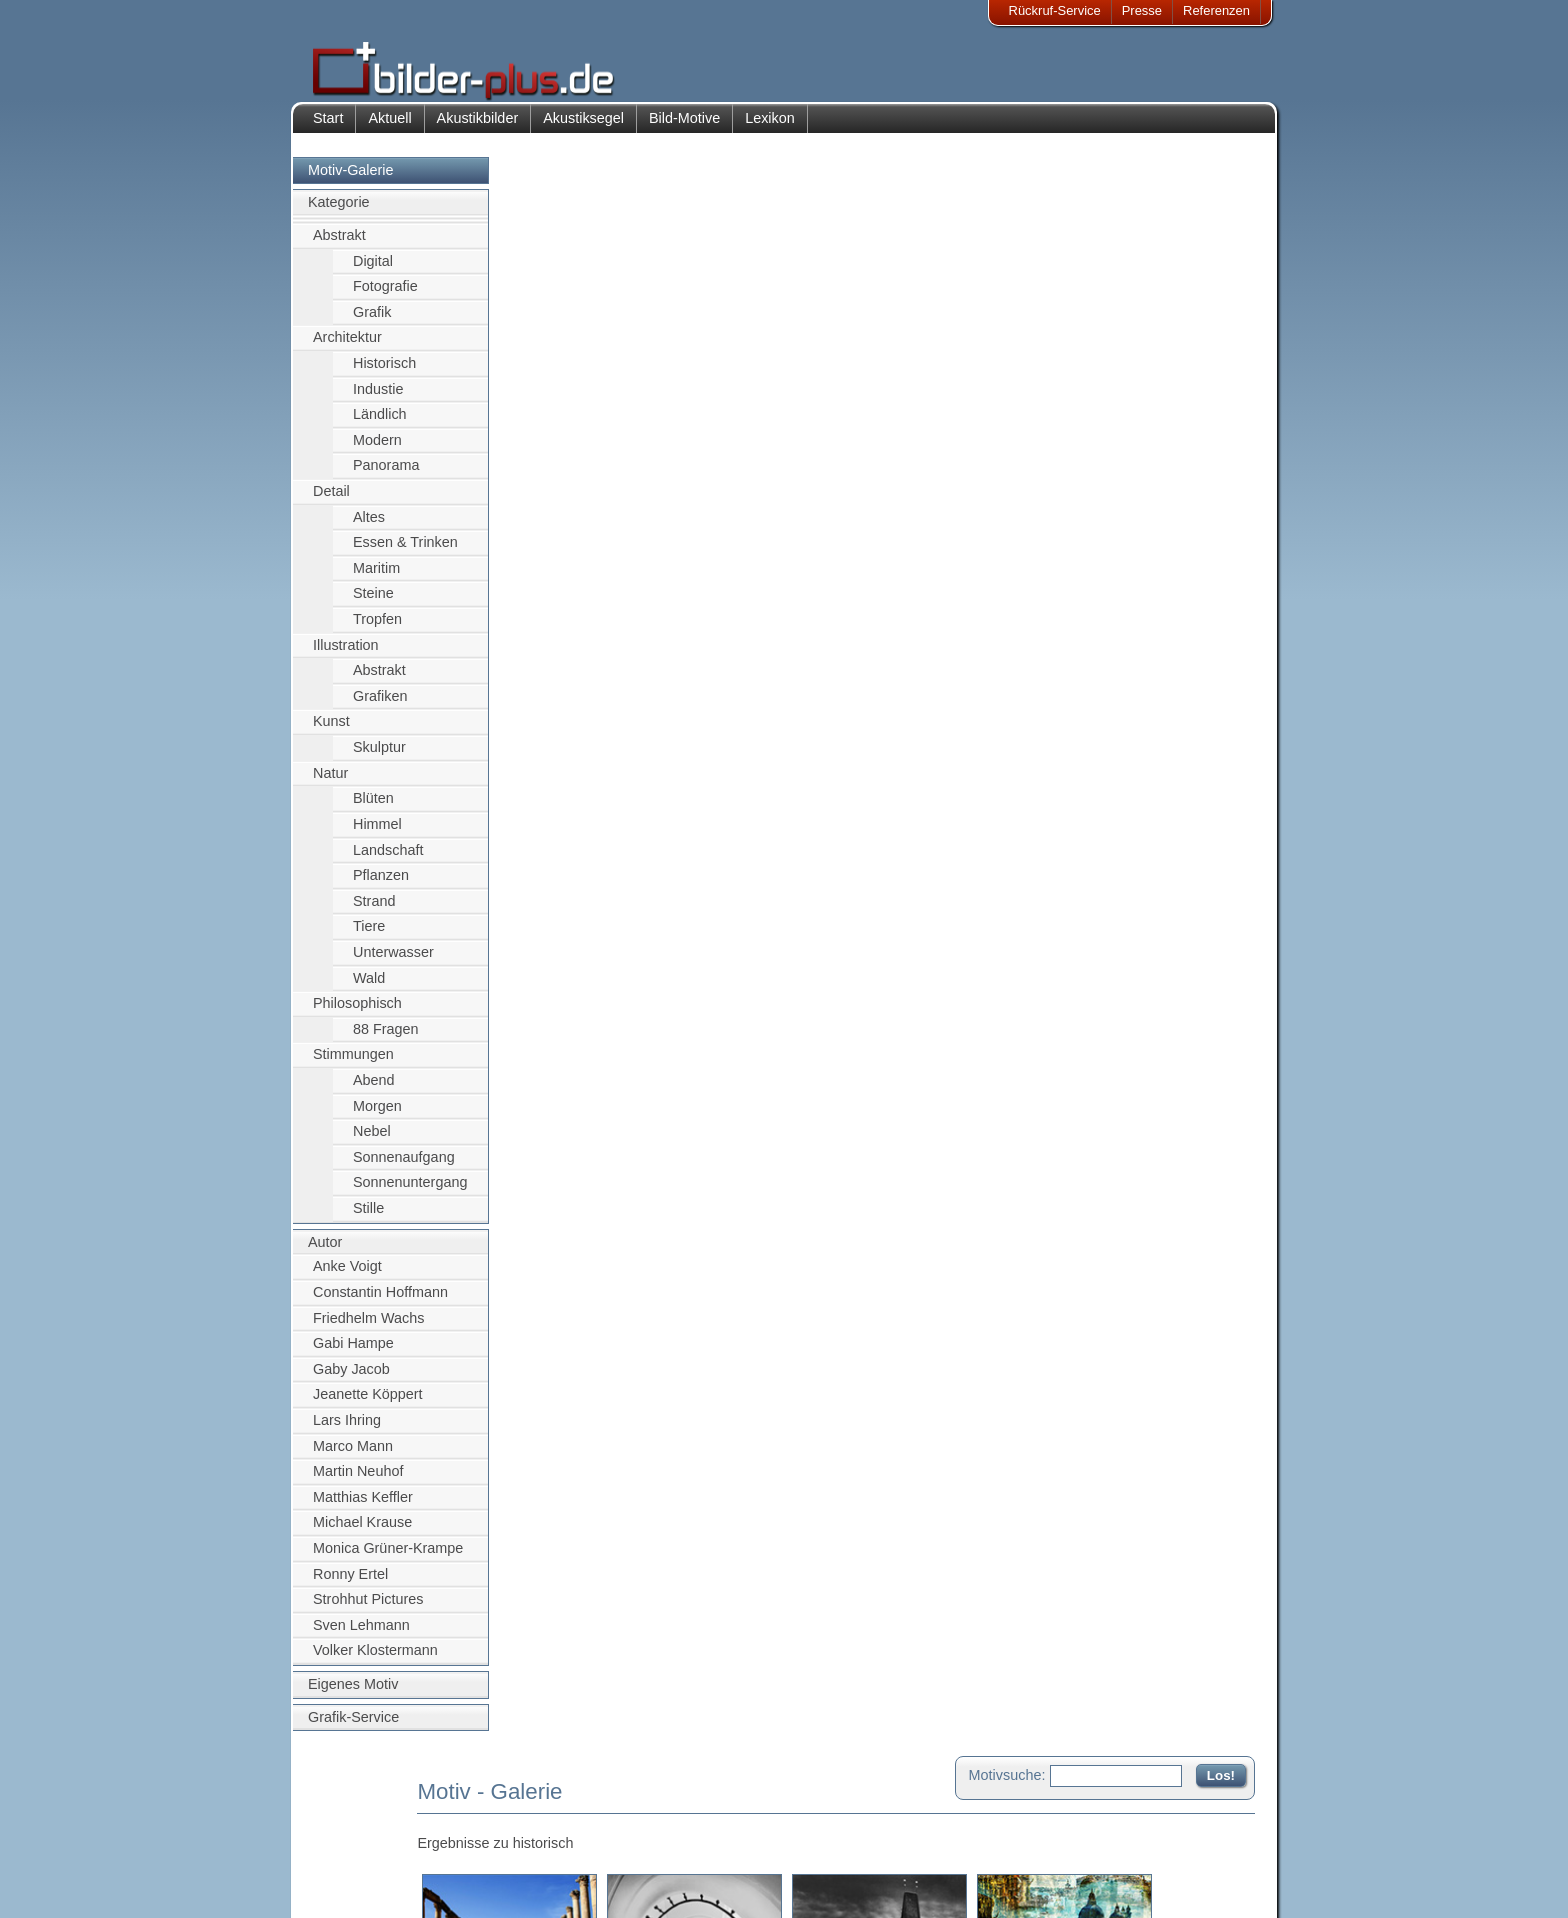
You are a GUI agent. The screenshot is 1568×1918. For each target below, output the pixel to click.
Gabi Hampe (353, 1353)
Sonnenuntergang (410, 1193)
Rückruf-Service (1055, 10)
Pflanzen (381, 885)
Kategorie (339, 213)
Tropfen (377, 629)
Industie (378, 399)
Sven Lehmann (361, 1635)
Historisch (384, 373)
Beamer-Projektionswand (522, 1860)
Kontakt (657, 1811)
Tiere (369, 937)
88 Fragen (386, 1039)
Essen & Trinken (405, 553)
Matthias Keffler (363, 1507)
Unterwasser (393, 962)
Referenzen (1216, 10)
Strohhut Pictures (368, 1610)
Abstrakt (339, 245)
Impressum (359, 1811)
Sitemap (659, 1860)
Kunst (331, 732)
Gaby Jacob (351, 1379)
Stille (368, 1218)
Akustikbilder (478, 128)
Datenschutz (363, 1860)
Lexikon (770, 128)
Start (328, 128)
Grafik (372, 322)
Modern (377, 450)
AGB (340, 1884)
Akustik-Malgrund (500, 1884)
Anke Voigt (347, 1277)
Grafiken (380, 706)
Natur (330, 783)
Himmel (377, 834)
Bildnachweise (368, 1835)
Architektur (347, 348)
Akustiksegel (583, 128)
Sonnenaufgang (404, 1167)
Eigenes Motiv (353, 1694)
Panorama (386, 476)
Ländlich (380, 424)
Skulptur (379, 757)
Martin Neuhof (358, 1481)
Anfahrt (656, 1835)
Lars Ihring (347, 1430)
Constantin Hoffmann (380, 1302)
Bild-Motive (684, 128)
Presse (1142, 10)
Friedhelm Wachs (368, 1328)
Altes (369, 527)
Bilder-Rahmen (493, 1835)
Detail (331, 501)
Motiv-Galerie (351, 180)
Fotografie (385, 296)
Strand (374, 911)
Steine (373, 604)
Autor (325, 1252)
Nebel (372, 1142)
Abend (374, 1090)
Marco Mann (353, 1456)
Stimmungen (353, 1065)
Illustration (346, 655)
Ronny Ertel (350, 1584)
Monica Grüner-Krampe (388, 1558)
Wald (369, 988)
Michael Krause (362, 1533)
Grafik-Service (353, 1727)
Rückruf (657, 1884)
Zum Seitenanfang (1196, 433)
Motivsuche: (1007, 184)
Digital (373, 271)
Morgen (377, 1116)
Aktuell (389, 128)
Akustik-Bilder (489, 1811)
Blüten (373, 809)
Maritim (376, 578)
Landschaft (388, 860)
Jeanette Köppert (368, 1405)
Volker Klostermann (375, 1661)
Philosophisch (357, 1014)
